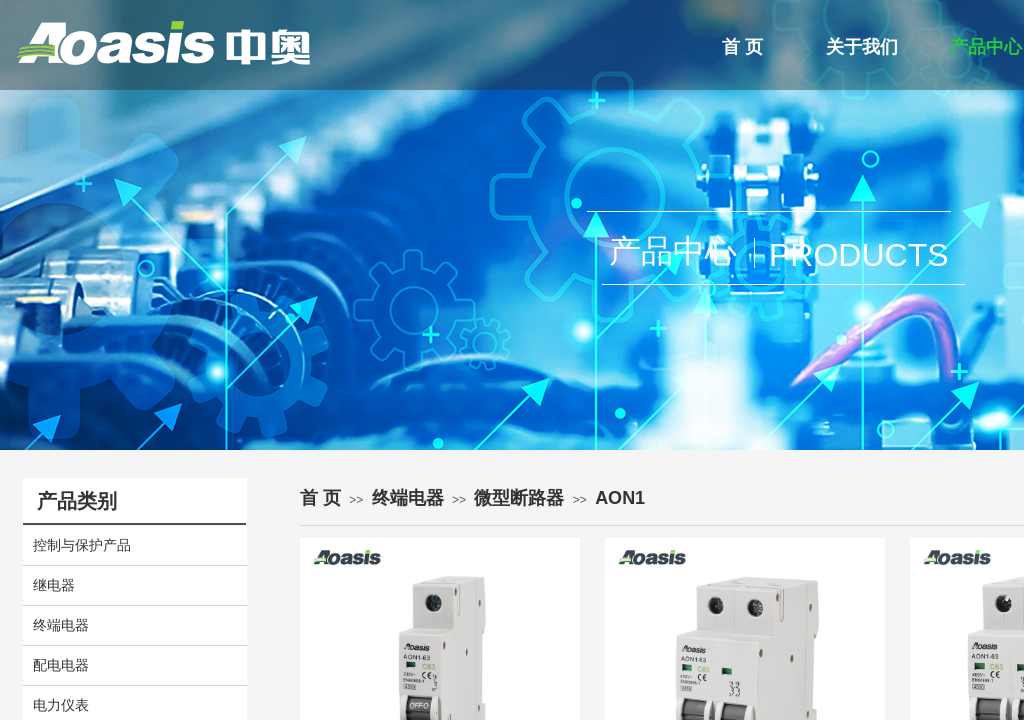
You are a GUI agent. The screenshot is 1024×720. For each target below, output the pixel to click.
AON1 (620, 498)
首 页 (742, 47)
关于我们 (862, 47)
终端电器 (408, 498)
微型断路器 (519, 498)
